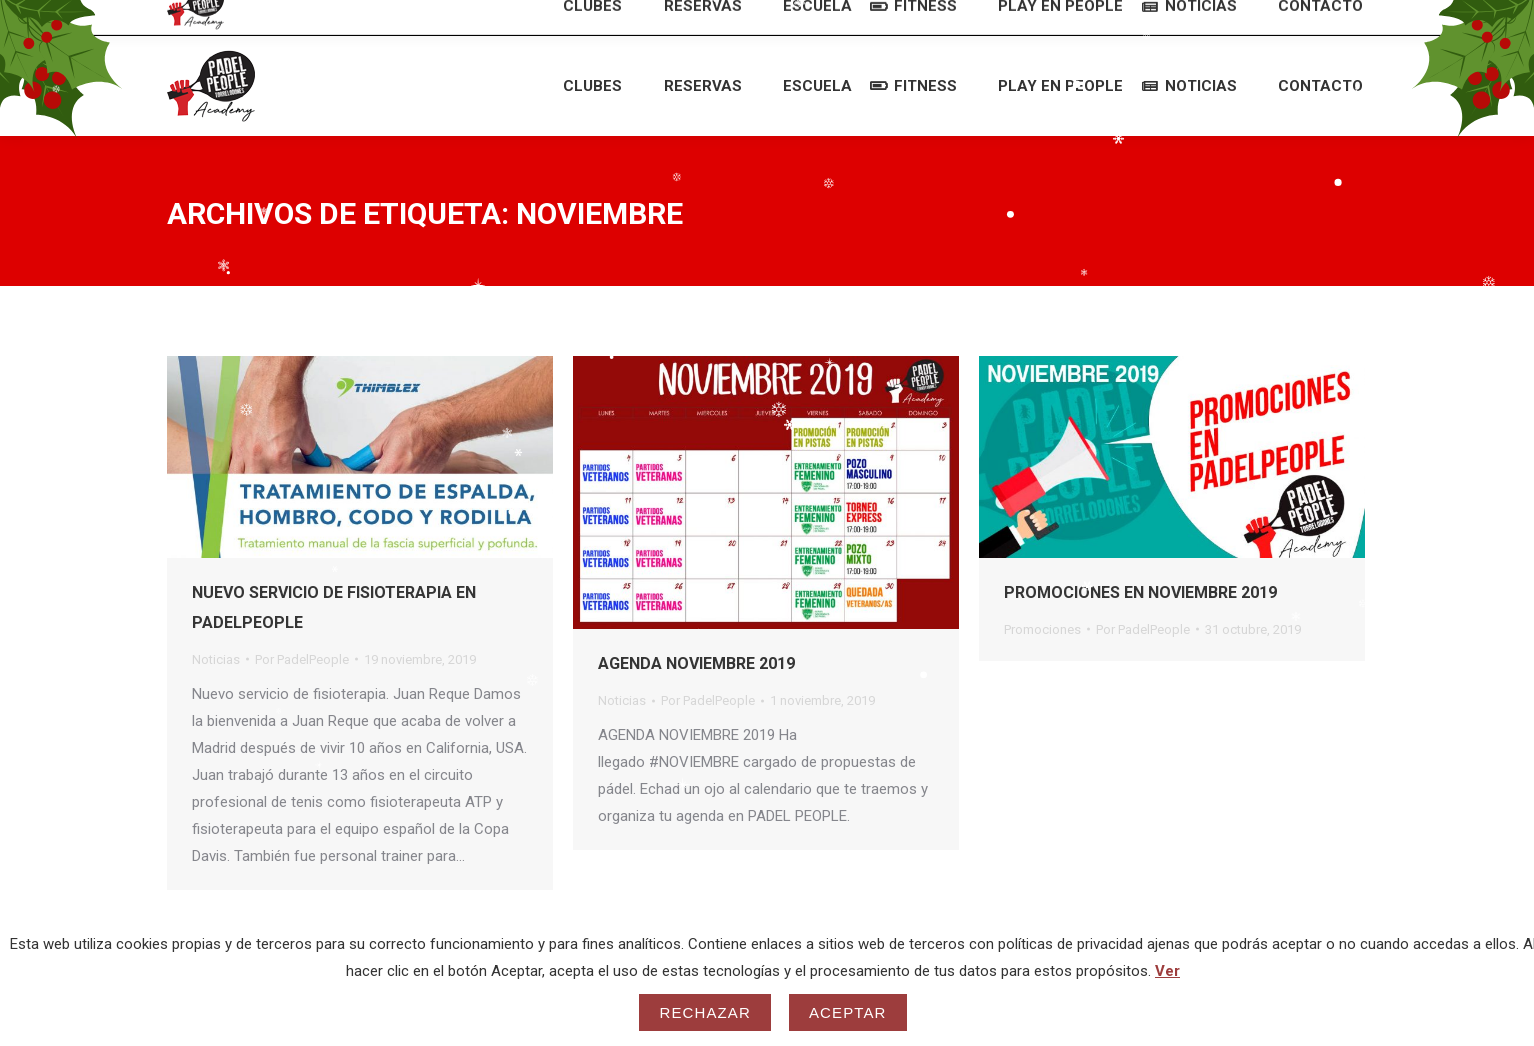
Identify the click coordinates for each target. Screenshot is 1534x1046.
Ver (1167, 971)
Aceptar (848, 1012)
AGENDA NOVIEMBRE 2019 (696, 663)
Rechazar (705, 1012)
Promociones (1042, 629)
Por (302, 659)
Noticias (216, 659)
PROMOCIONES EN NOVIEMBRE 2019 (1140, 592)
